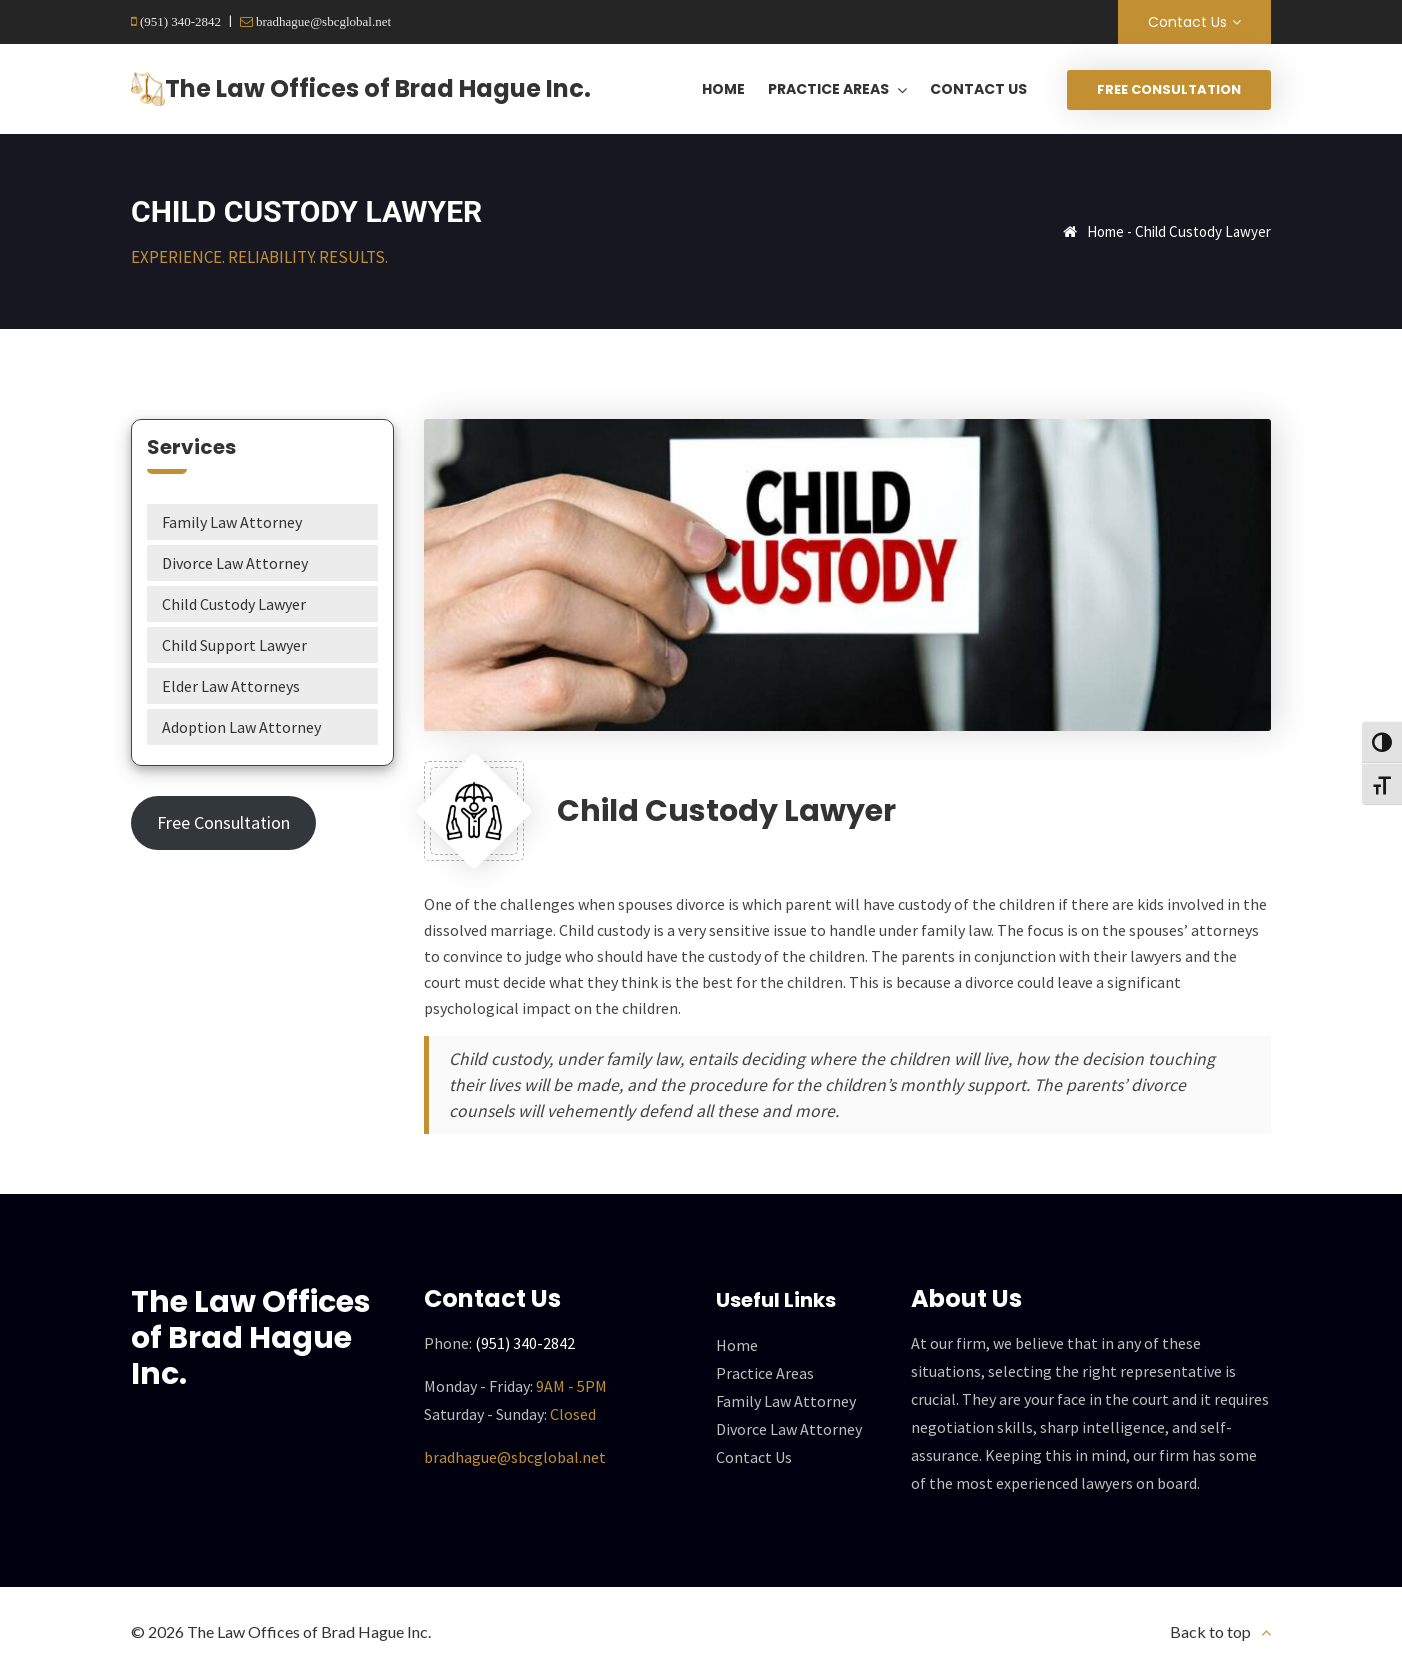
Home (1105, 231)
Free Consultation (1169, 89)
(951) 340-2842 (179, 21)
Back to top (1210, 1631)
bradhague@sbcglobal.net (322, 21)
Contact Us (1187, 22)
